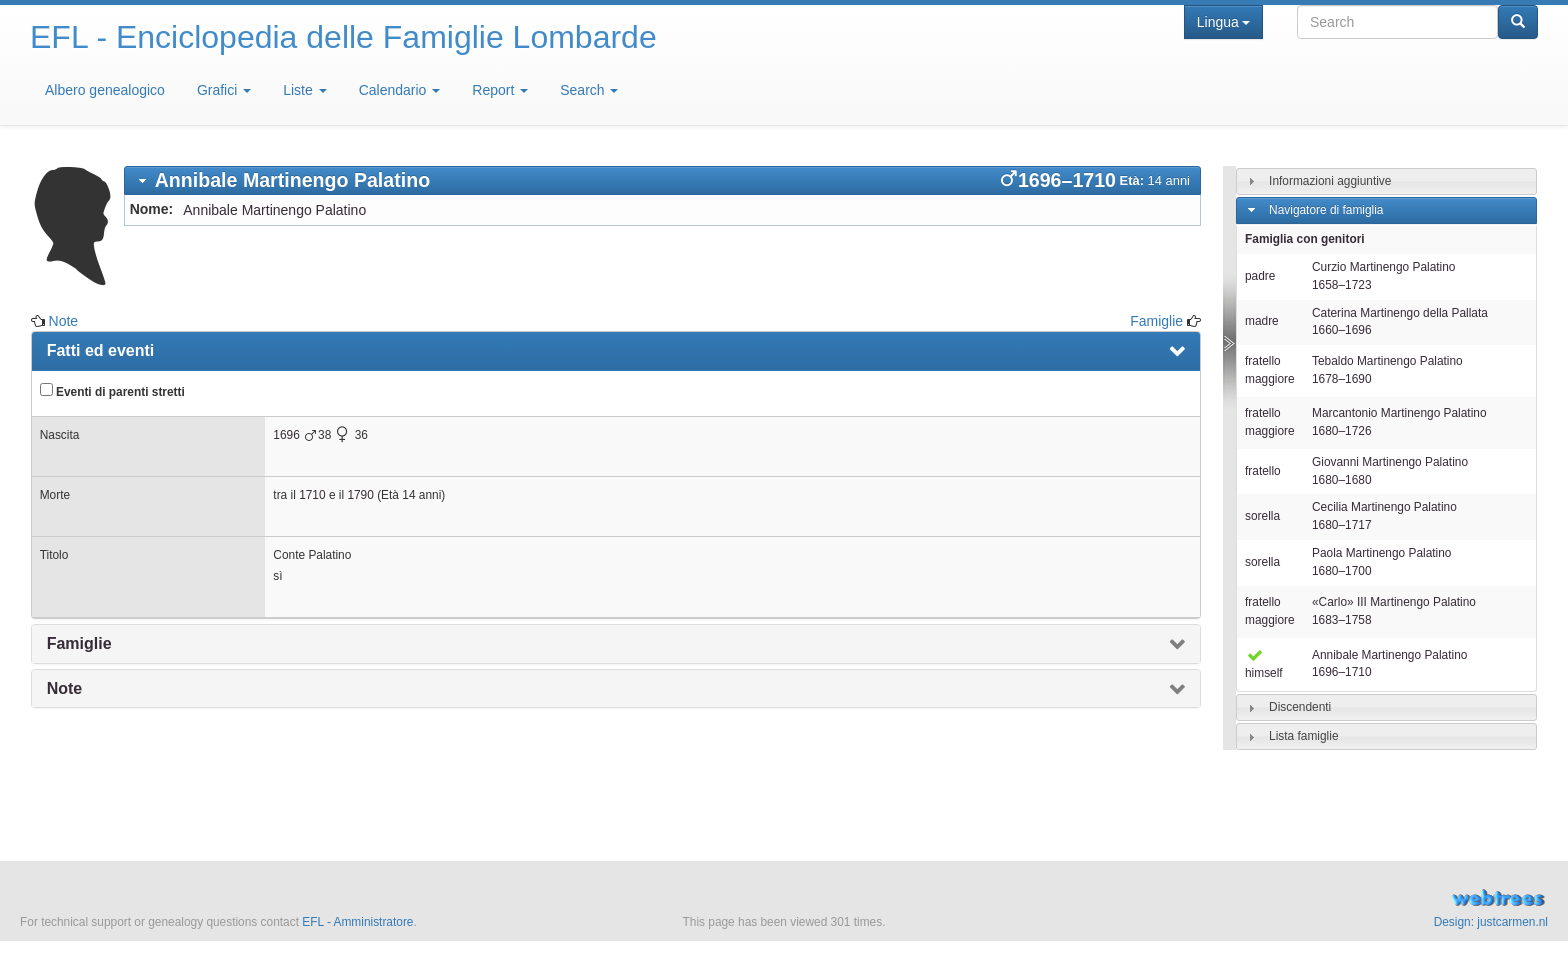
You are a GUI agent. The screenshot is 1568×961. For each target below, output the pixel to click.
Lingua (1223, 22)
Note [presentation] (65, 688)
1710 (312, 495)
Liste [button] (304, 90)
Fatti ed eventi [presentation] (101, 350)
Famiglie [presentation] (79, 643)
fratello (1263, 471)
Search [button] (589, 90)
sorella (1262, 516)
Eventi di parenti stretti (112, 391)
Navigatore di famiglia (1326, 210)
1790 (360, 495)
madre (1262, 321)
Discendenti (1300, 707)
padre (1260, 276)
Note (64, 321)
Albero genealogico (105, 90)
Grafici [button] (224, 90)
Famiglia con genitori (1305, 239)
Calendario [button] (400, 90)
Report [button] (500, 90)
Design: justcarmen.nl (1491, 922)
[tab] (662, 180)
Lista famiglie (1303, 736)
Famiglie (1156, 321)
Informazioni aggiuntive (1330, 181)
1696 (286, 435)
